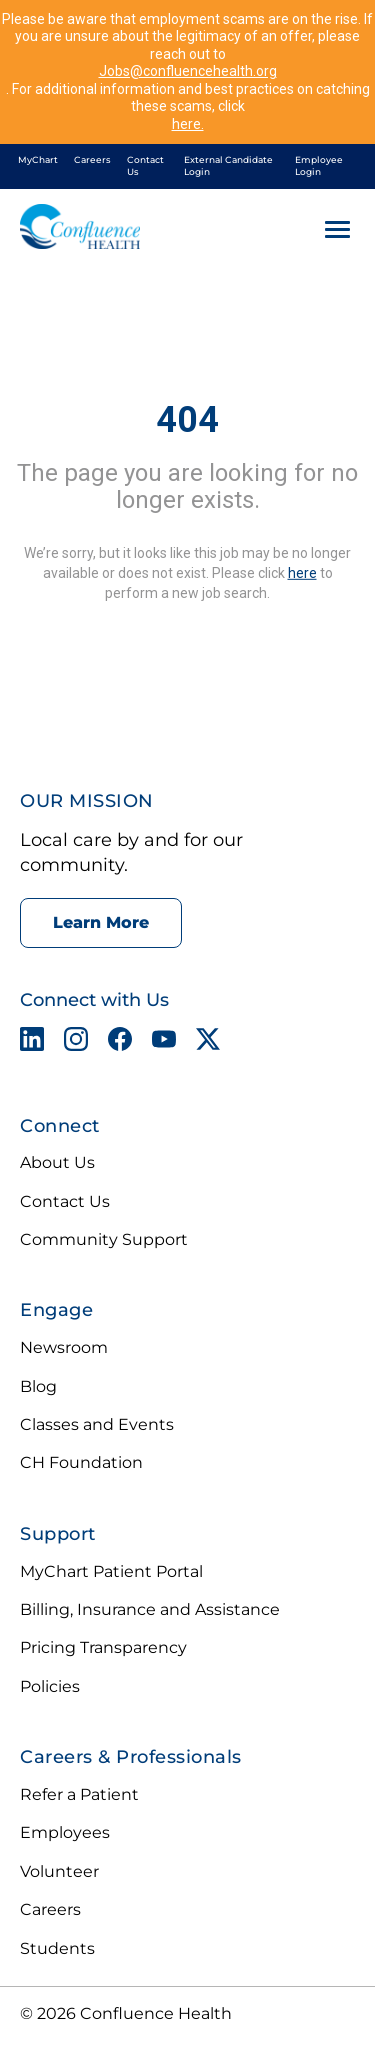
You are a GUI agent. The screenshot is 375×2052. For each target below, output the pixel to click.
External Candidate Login (228, 166)
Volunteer (59, 1871)
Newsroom (64, 1347)
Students (57, 1948)
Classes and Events (97, 1424)
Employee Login (319, 166)
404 (187, 420)
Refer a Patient (79, 1794)
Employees (65, 1832)
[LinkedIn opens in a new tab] (32, 1043)
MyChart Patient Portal (111, 1571)
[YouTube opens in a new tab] (164, 1043)
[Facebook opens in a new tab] (120, 1043)
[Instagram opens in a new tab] (76, 1043)
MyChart (38, 159)
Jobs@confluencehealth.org (188, 71)
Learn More (101, 922)
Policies (50, 1686)
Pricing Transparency (103, 1647)
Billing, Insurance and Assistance (150, 1609)
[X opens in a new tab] (208, 1043)
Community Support (104, 1239)
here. (188, 124)
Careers (92, 159)
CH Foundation (81, 1462)
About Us (57, 1162)
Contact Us (145, 166)
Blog (38, 1386)
